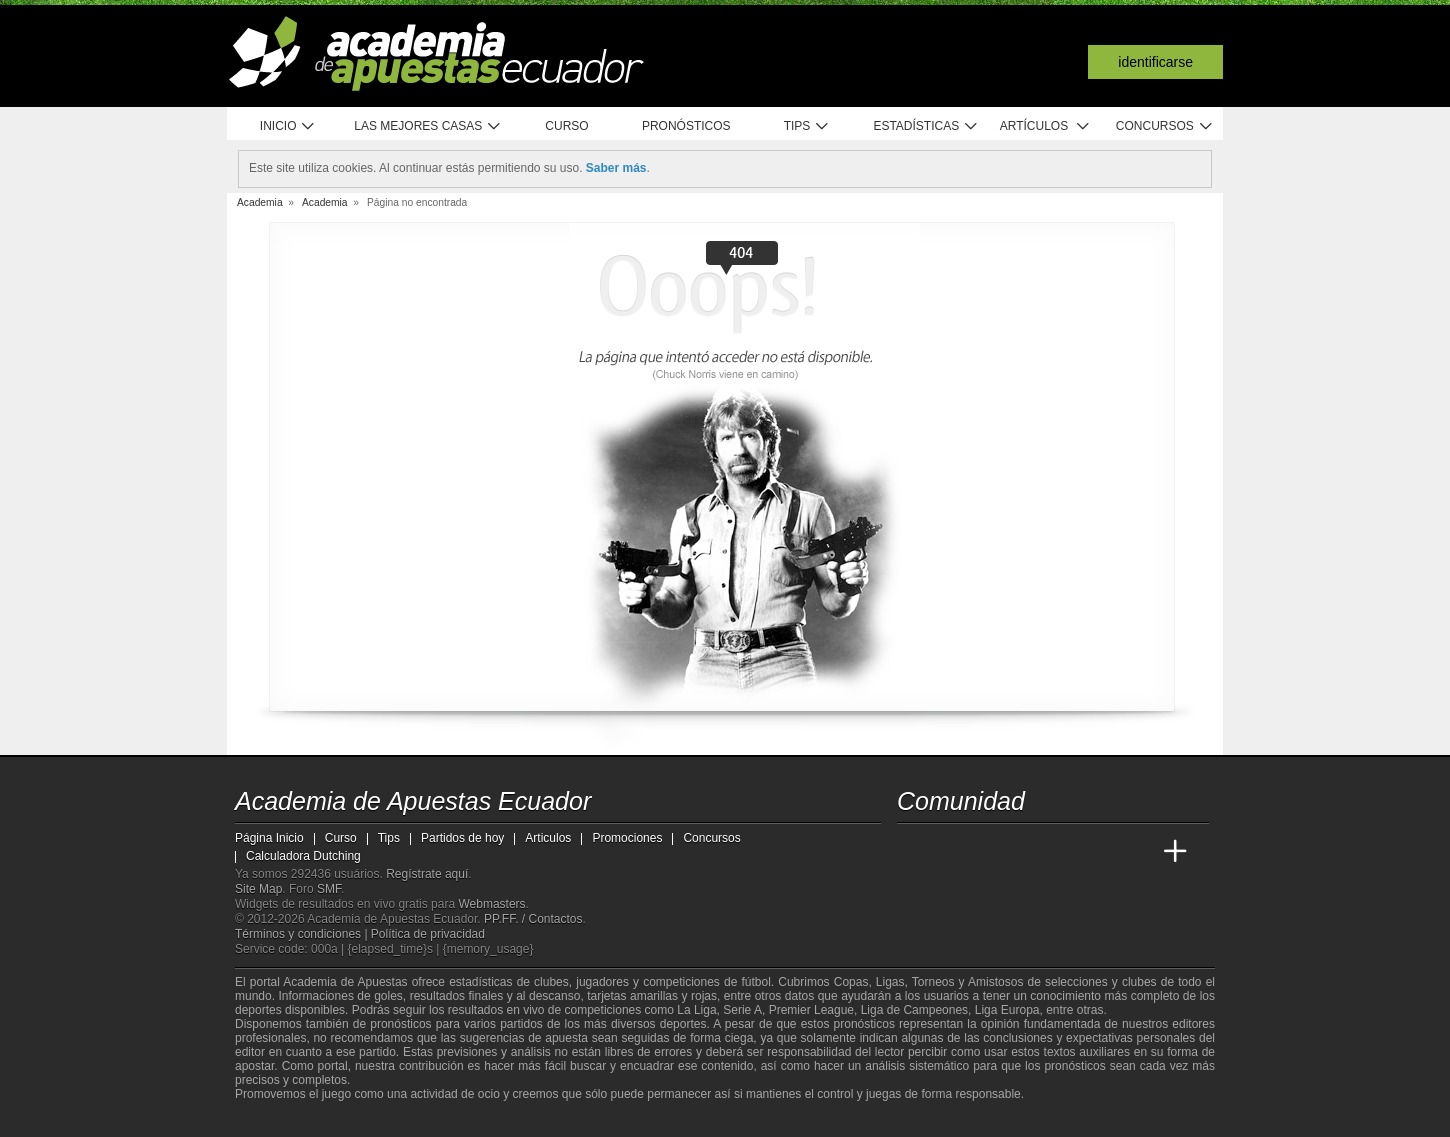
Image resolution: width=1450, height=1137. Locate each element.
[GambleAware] (281, 1120)
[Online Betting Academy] (1026, 852)
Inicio (288, 126)
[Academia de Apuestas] (1063, 852)
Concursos (1165, 126)
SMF (329, 889)
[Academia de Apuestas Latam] (1101, 852)
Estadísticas (925, 126)
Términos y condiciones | (303, 934)
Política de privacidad (428, 934)
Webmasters (491, 904)
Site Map (258, 889)
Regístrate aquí (427, 874)
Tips (807, 126)
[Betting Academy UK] (1138, 852)
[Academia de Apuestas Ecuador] (914, 852)
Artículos (1045, 126)
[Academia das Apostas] (951, 852)
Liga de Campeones (914, 1010)
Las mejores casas (428, 126)
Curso (566, 126)
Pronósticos (686, 126)
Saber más (616, 168)
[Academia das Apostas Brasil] (989, 852)
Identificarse (1155, 62)
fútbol (755, 982)
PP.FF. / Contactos (533, 919)
